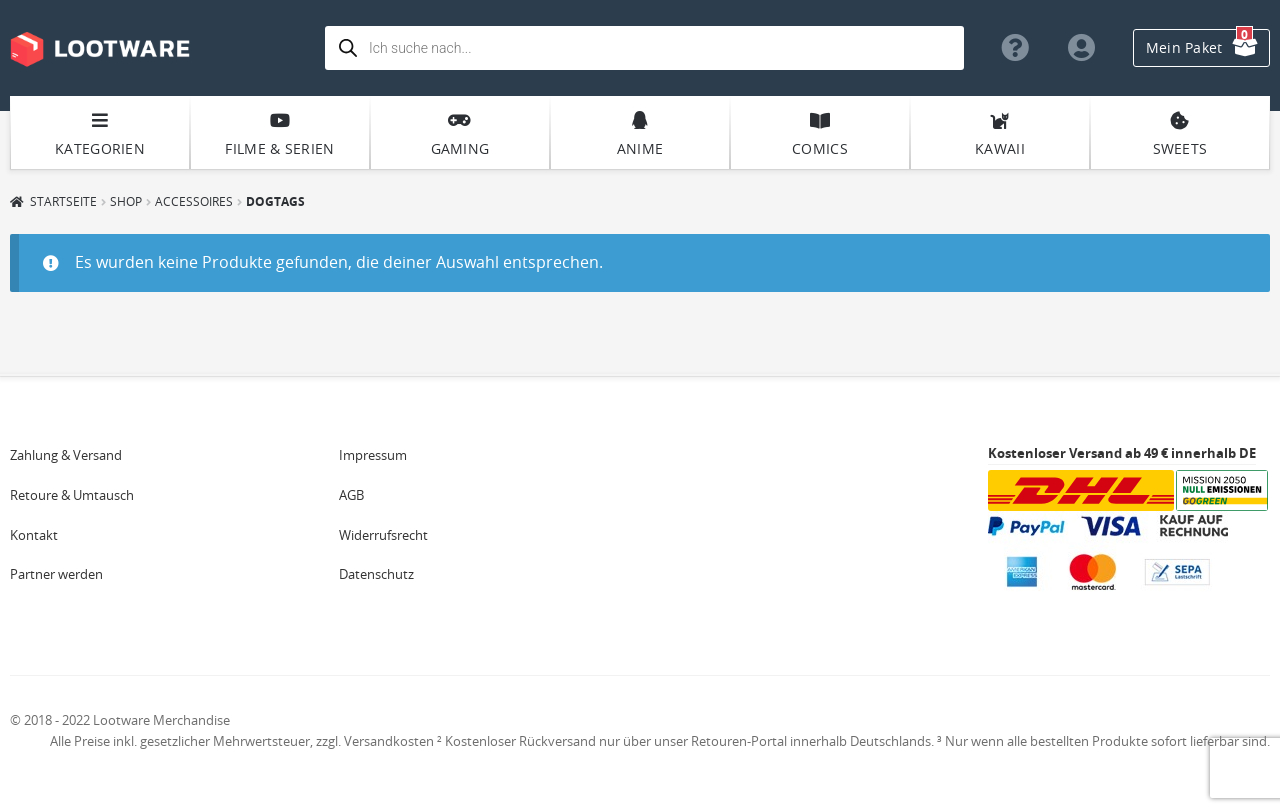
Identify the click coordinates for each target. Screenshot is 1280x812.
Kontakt (34, 535)
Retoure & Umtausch (72, 495)
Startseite (63, 201)
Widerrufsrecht (383, 535)
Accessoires (194, 201)
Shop (126, 201)
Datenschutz (376, 574)
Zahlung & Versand (66, 455)
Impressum (373, 455)
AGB (351, 495)
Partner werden (56, 574)
